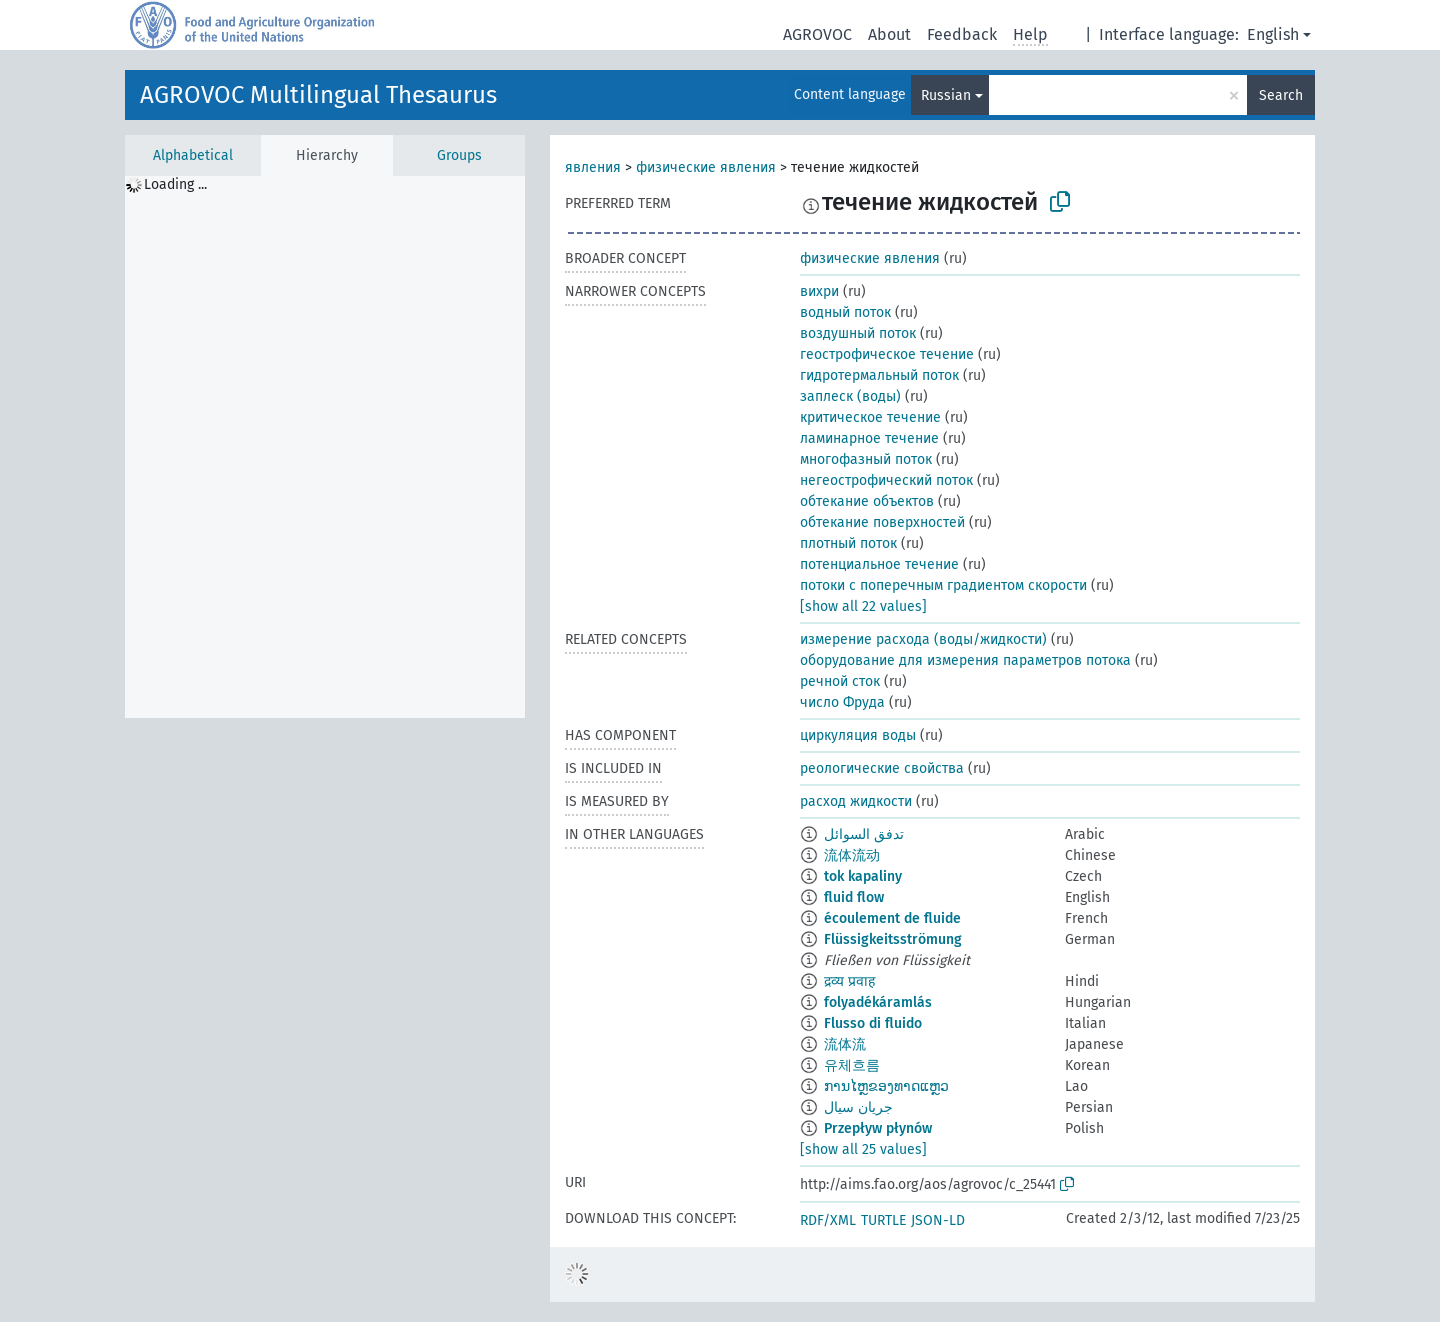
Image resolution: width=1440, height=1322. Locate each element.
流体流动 (852, 855)
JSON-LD (938, 1220)
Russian (946, 95)
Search (1281, 95)
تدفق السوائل (864, 834)
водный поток (845, 312)
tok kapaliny (863, 876)
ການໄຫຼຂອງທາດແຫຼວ (886, 1086)
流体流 (845, 1044)
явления (593, 167)
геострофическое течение (887, 354)
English (1273, 34)
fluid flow (854, 897)
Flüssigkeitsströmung (893, 939)
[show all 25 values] (863, 1149)
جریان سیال (858, 1107)
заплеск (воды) (850, 396)
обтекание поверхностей (882, 522)
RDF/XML (828, 1220)
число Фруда (842, 702)
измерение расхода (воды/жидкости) (923, 639)
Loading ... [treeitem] (175, 184)
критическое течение (870, 417)
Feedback (962, 34)
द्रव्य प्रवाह (849, 981)
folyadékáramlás (878, 1002)
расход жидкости (856, 801)
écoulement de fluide (892, 918)
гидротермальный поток (879, 375)
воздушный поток (858, 333)
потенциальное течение (879, 564)
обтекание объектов (867, 501)
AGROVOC (817, 34)
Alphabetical (193, 155)
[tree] (325, 447)
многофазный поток (866, 459)
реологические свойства (882, 768)
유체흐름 (852, 1065)
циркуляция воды (858, 735)
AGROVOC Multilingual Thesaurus (318, 95)
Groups (459, 155)
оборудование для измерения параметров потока (965, 660)
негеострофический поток (886, 480)
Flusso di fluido (873, 1023)
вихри (819, 291)
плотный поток (848, 543)
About (889, 34)
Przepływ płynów (878, 1128)
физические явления (706, 167)
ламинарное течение (869, 438)
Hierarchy (327, 155)
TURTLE (883, 1220)
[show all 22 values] (863, 606)
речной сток (840, 681)
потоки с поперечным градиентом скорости (943, 585)
